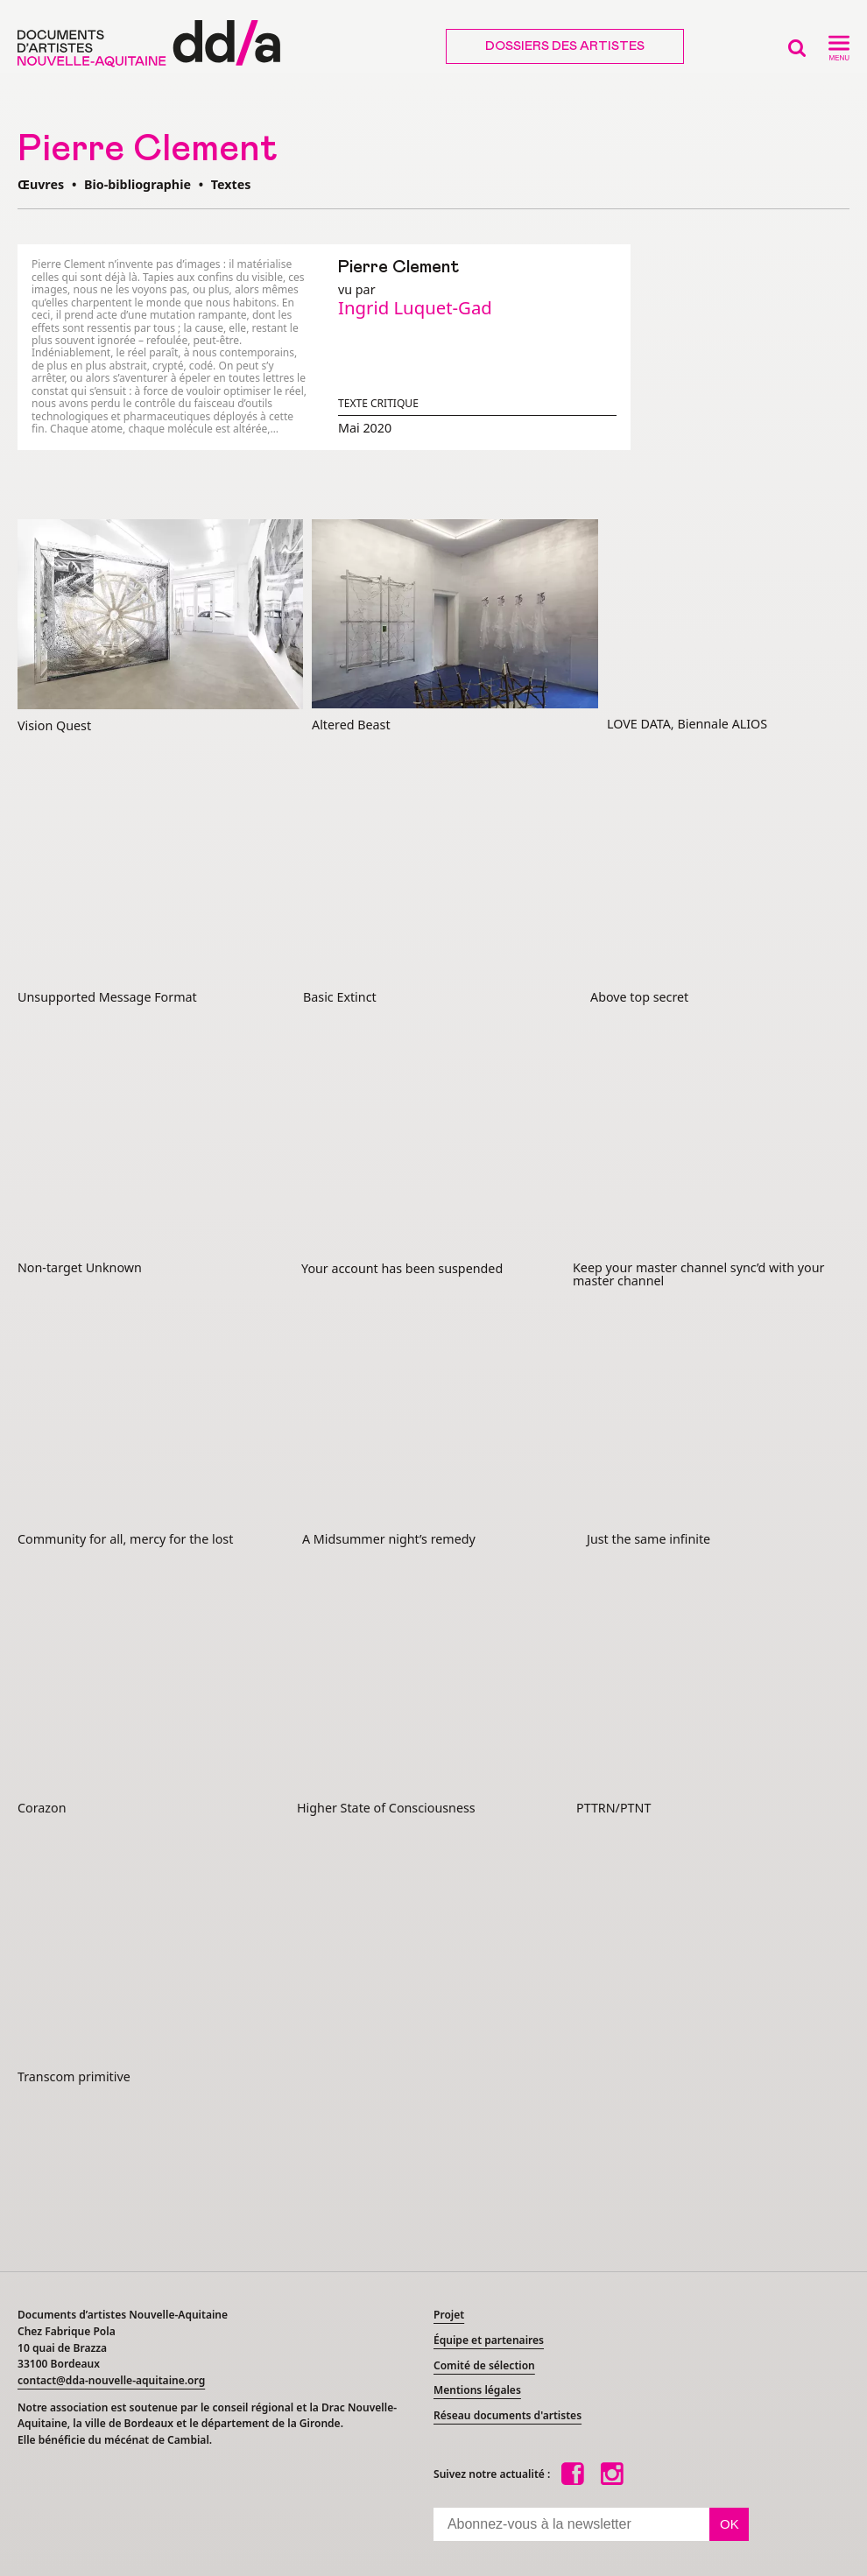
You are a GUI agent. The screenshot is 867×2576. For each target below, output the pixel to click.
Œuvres (41, 184)
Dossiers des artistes (565, 46)
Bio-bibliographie (137, 184)
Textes (231, 184)
